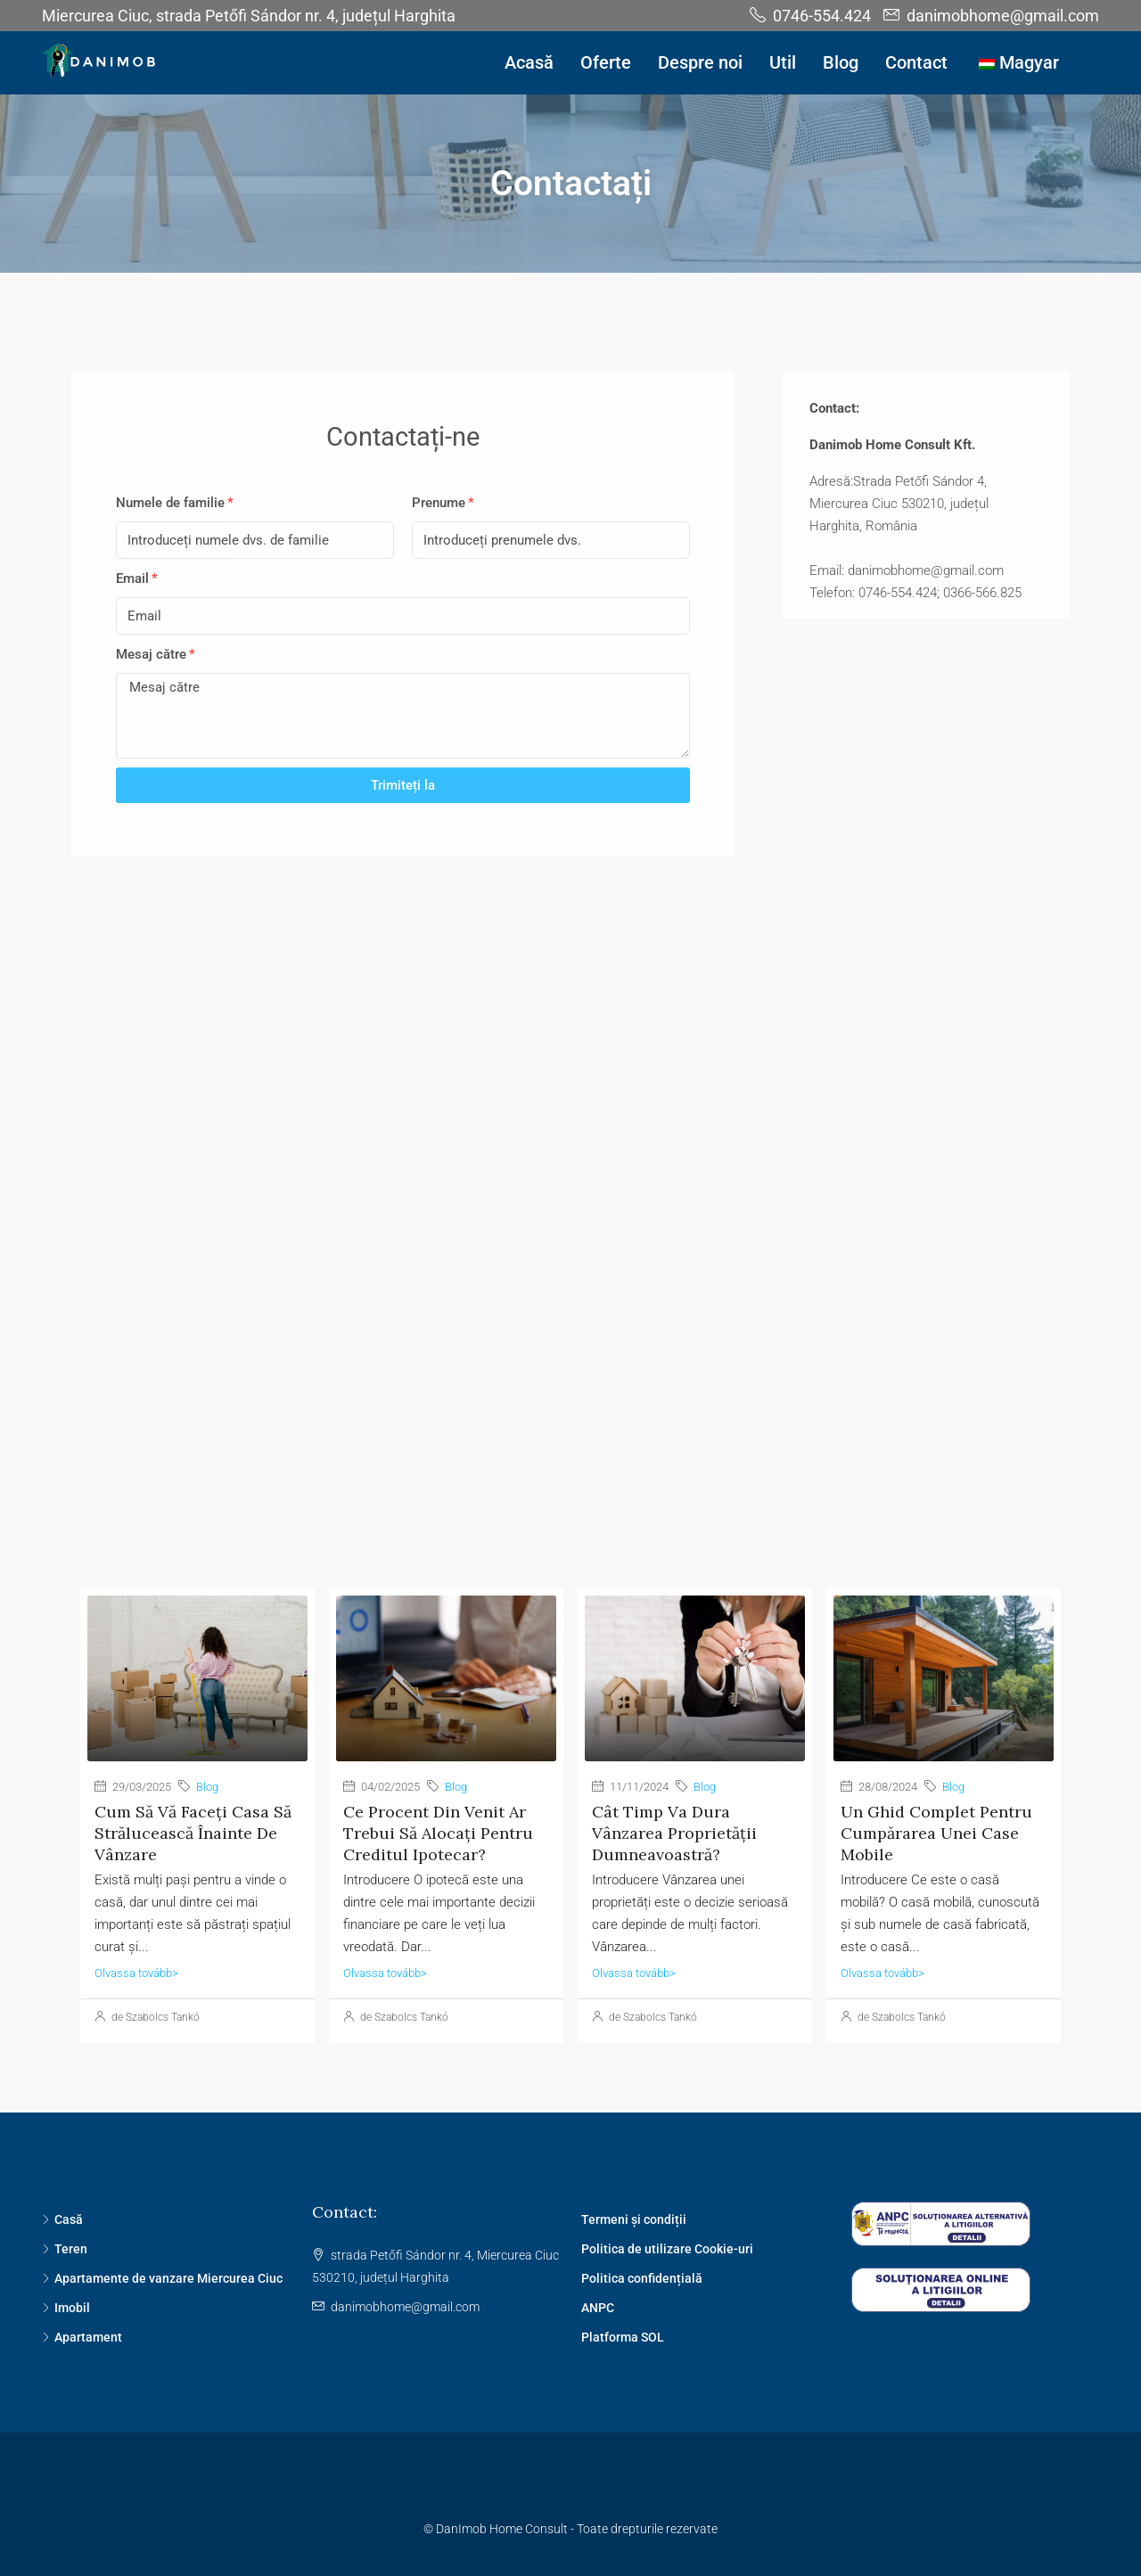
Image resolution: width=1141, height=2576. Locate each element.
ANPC (597, 2308)
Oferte (605, 62)
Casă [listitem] (62, 2219)
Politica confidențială (641, 2278)
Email (132, 578)
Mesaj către (151, 654)
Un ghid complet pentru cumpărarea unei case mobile (936, 1833)
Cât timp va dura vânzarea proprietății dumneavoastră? (674, 1833)
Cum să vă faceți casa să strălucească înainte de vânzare (192, 1833)
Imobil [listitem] (66, 2308)
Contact (916, 62)
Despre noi (700, 62)
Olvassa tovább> (136, 1973)
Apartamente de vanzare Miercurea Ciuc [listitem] (162, 2278)
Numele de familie (170, 503)
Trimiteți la (403, 785)
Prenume (438, 503)
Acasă (529, 62)
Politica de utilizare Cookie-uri (667, 2249)
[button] (926, 537)
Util (782, 62)
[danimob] (570, 1172)
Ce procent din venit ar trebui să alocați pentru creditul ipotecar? (438, 1833)
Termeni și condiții (633, 2219)
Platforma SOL (622, 2337)
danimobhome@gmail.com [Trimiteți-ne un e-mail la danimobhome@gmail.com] (405, 2307)
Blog (840, 62)
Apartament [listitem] (82, 2337)
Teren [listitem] (64, 2249)
